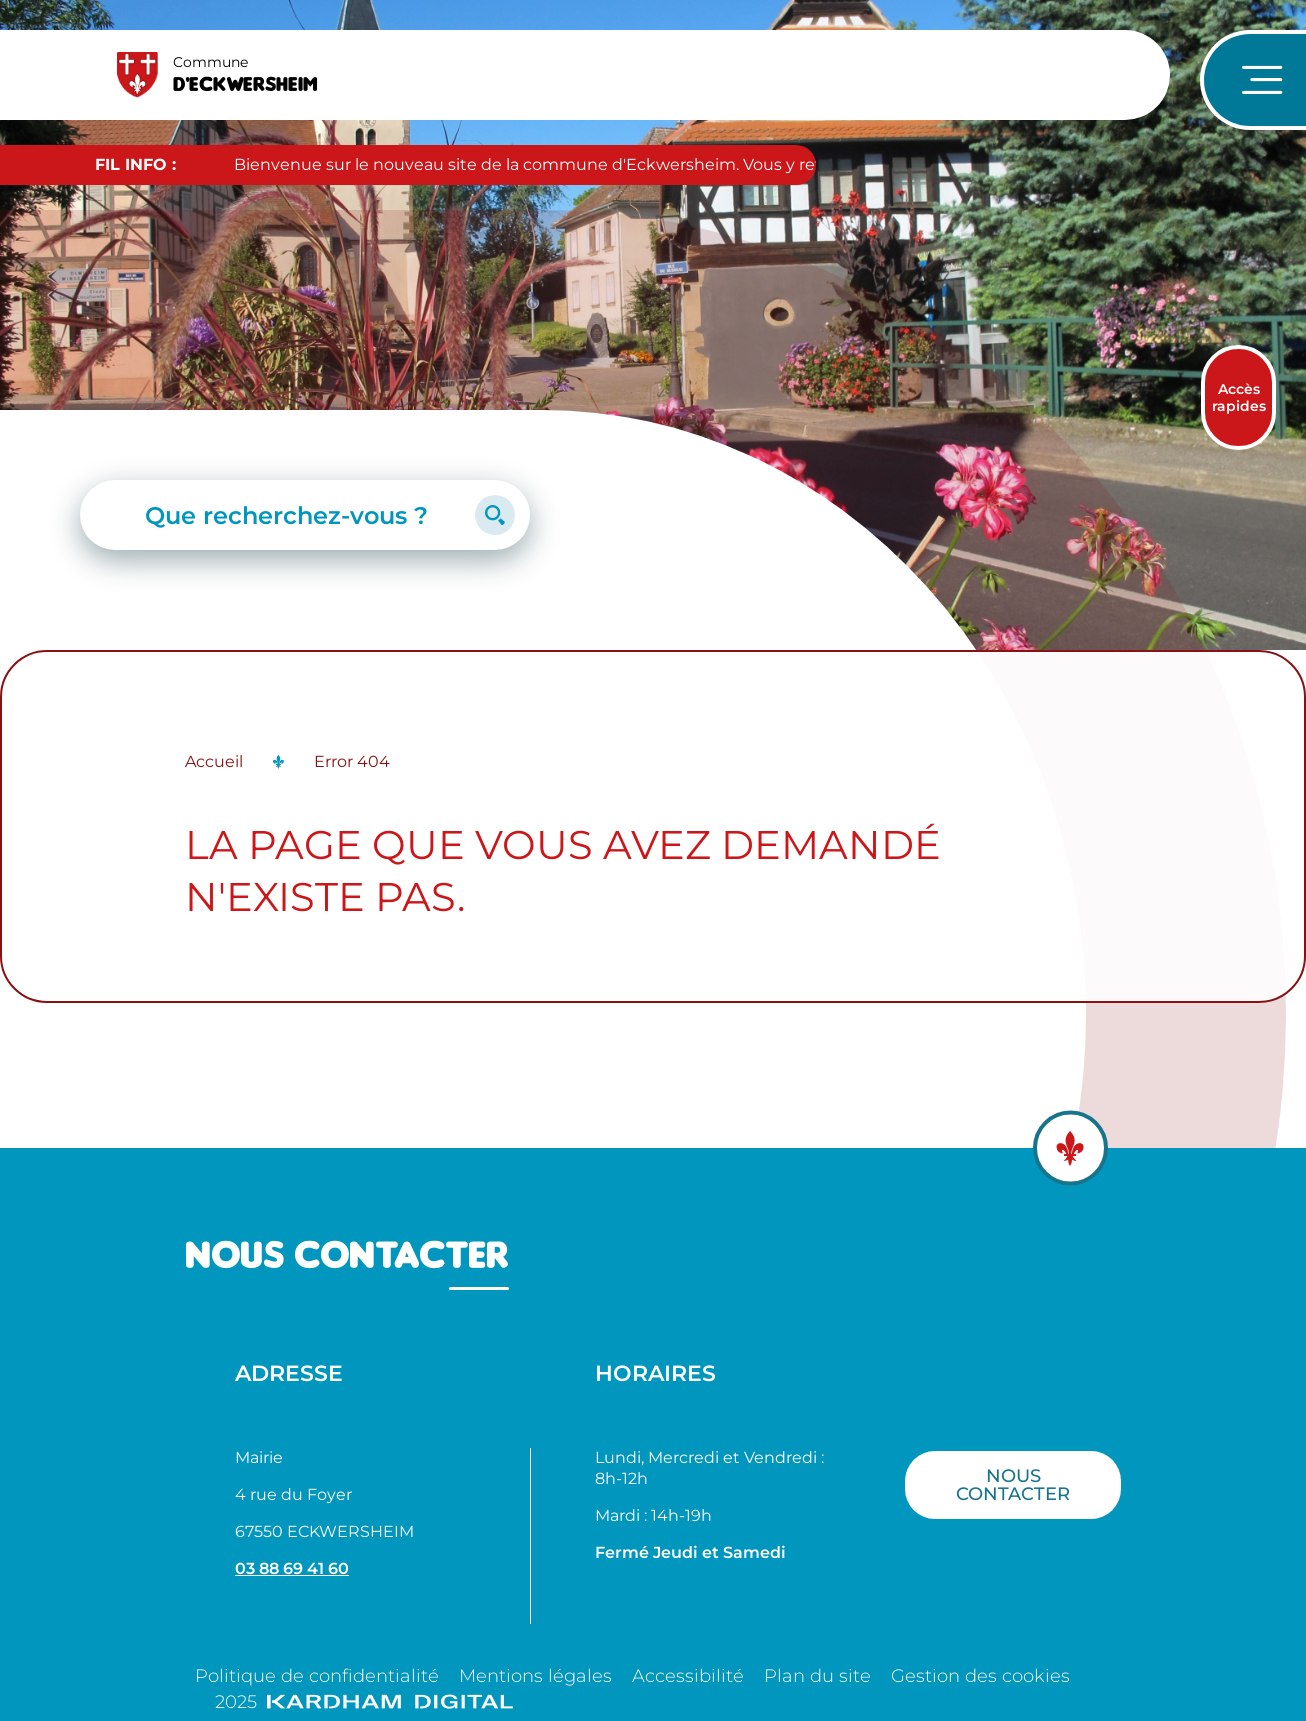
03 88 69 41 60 (292, 1568)
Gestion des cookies (980, 1676)
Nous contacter (1013, 1484)
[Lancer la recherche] (495, 515)
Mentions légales (535, 1676)
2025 (364, 1702)
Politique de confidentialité (317, 1676)
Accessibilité (688, 1676)
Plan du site (817, 1676)
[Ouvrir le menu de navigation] (1253, 80)
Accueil (214, 761)
